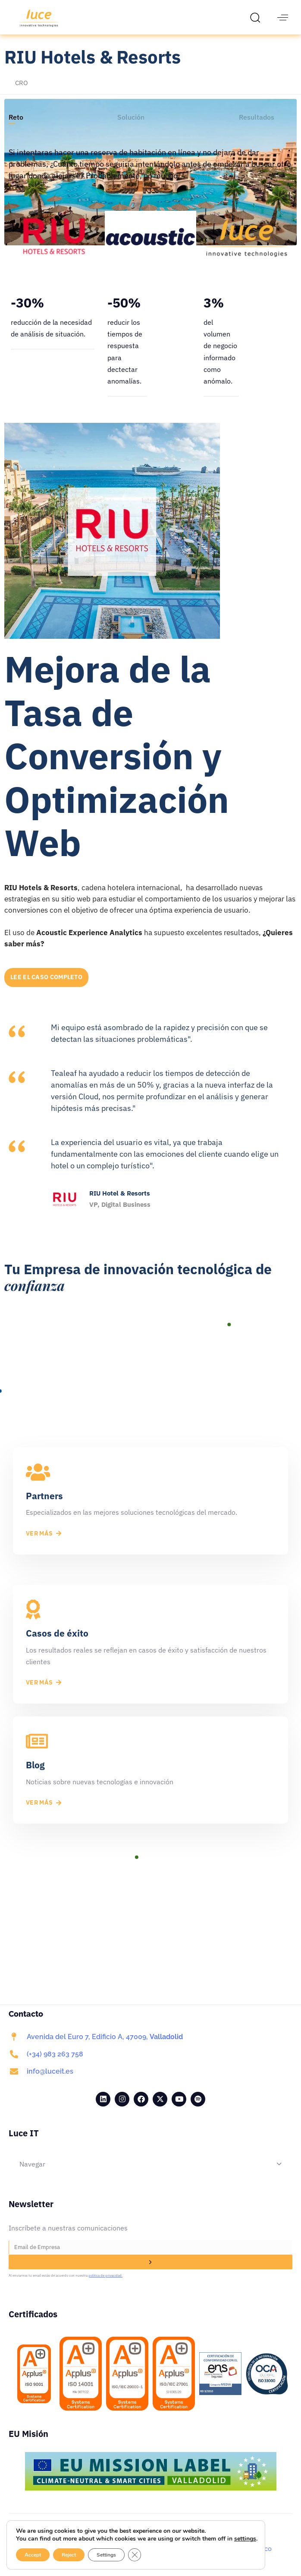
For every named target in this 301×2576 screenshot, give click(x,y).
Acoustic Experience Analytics (90, 932)
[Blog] (150, 1770)
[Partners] (150, 1500)
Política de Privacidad (110, 2548)
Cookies (169, 2548)
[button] (257, 17)
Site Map (207, 2548)
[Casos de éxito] (150, 1644)
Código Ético (252, 2548)
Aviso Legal (46, 2548)
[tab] (16, 117)
